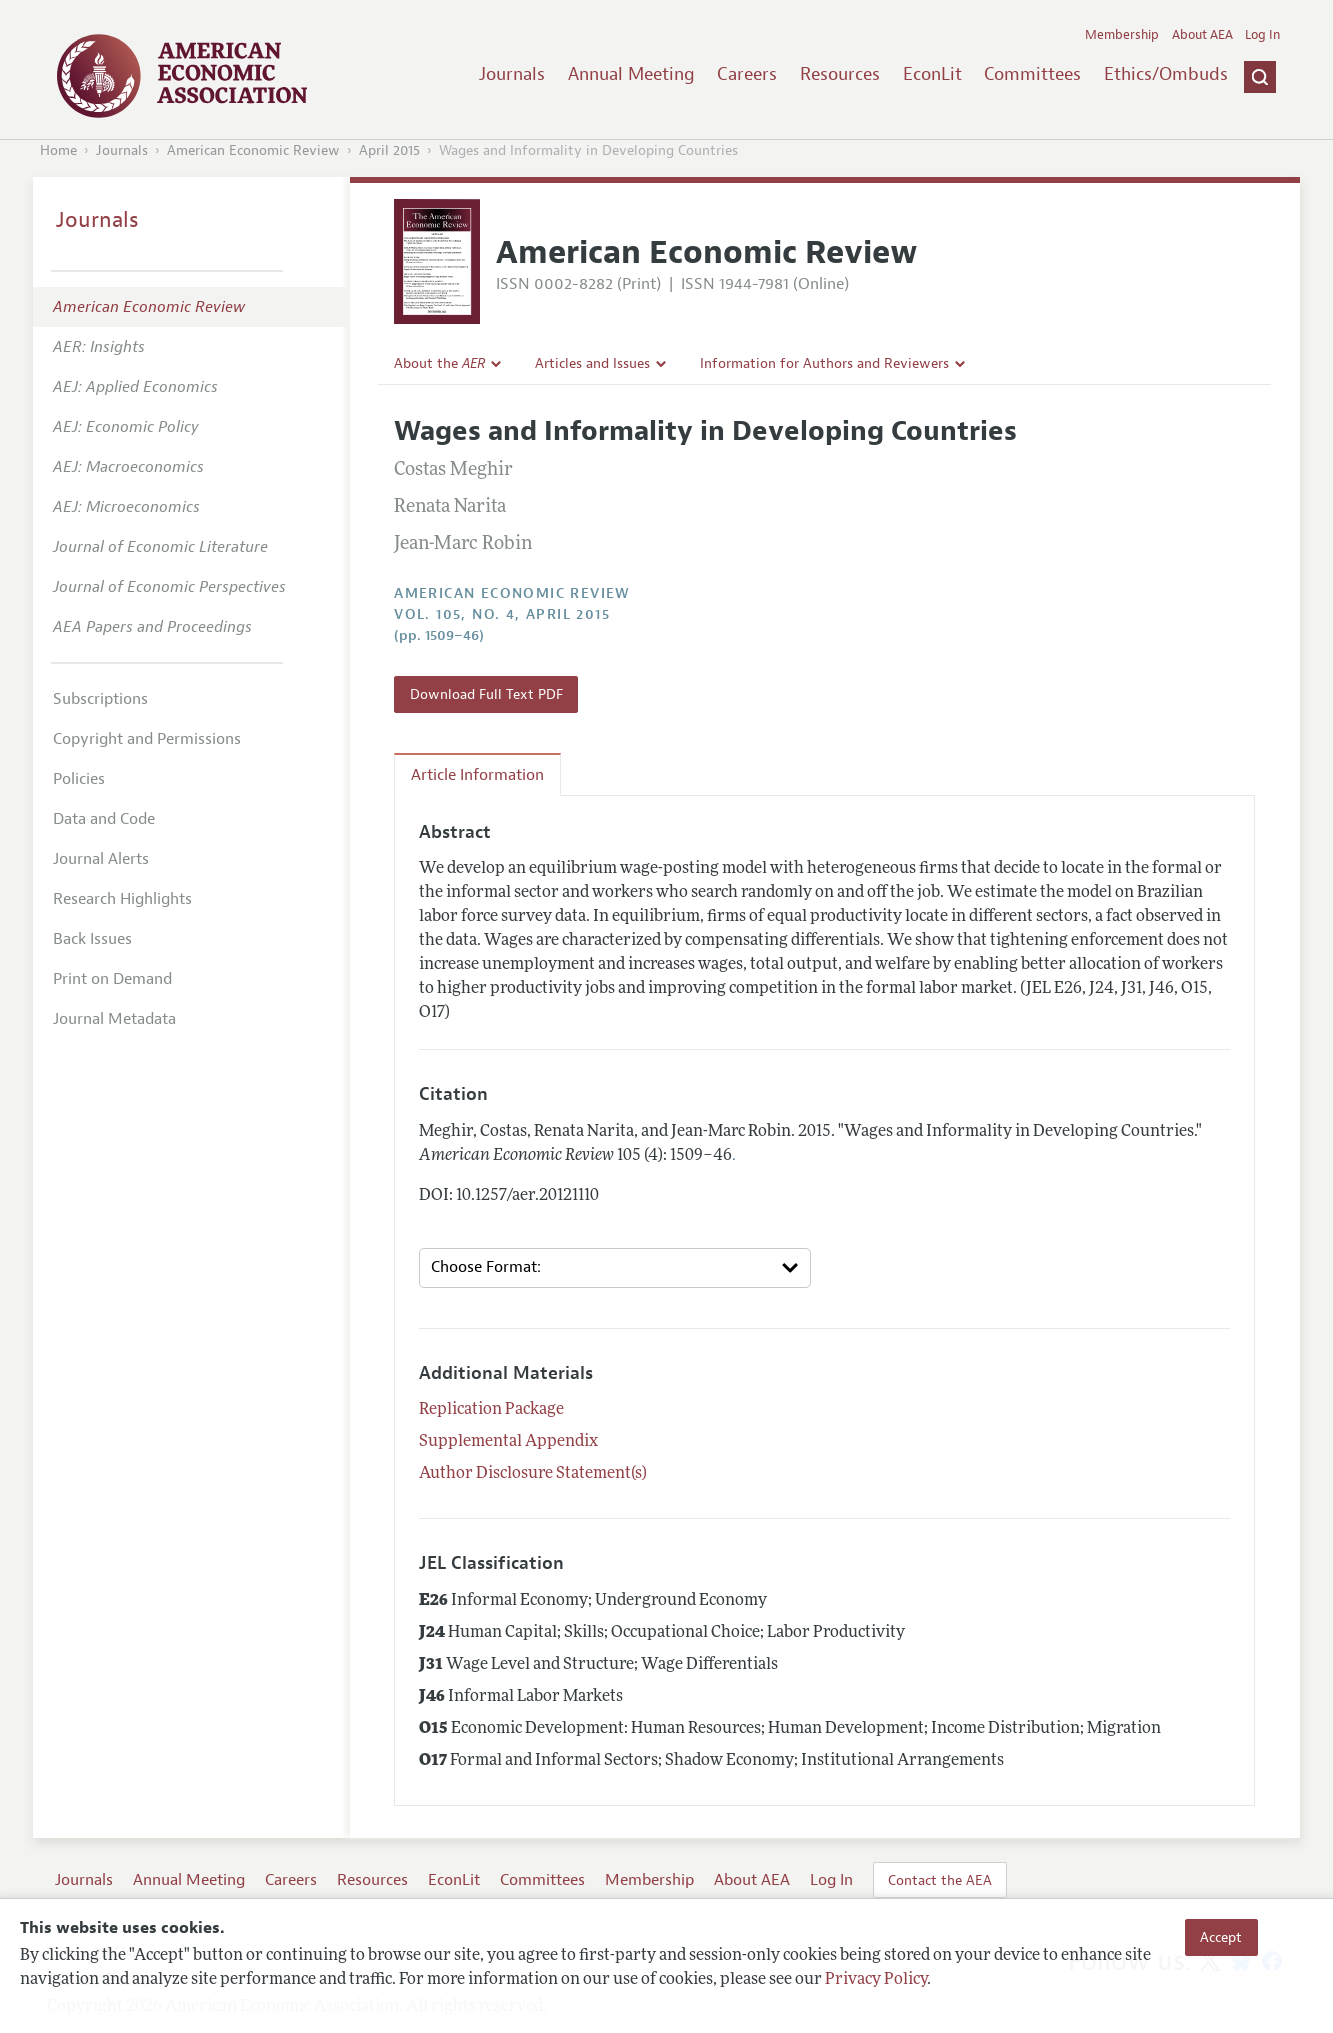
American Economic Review (253, 150)
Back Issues (92, 939)
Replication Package (491, 1410)
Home (58, 150)
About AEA (1202, 35)
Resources (840, 74)
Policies (79, 779)
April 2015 (389, 150)
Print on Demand (112, 979)
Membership (1122, 35)
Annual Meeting (631, 74)
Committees (1032, 74)
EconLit (932, 74)
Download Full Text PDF (486, 694)
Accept (1221, 1937)
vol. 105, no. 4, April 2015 (502, 614)
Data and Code (104, 819)
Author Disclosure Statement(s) (533, 1474)
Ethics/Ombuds (1166, 74)
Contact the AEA (940, 1880)
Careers (747, 74)
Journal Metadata (114, 1019)
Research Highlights (122, 899)
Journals (512, 74)
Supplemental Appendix (508, 1442)
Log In (1262, 35)
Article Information (477, 775)
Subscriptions (100, 699)
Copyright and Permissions (147, 739)
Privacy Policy (876, 1980)
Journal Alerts (101, 859)
